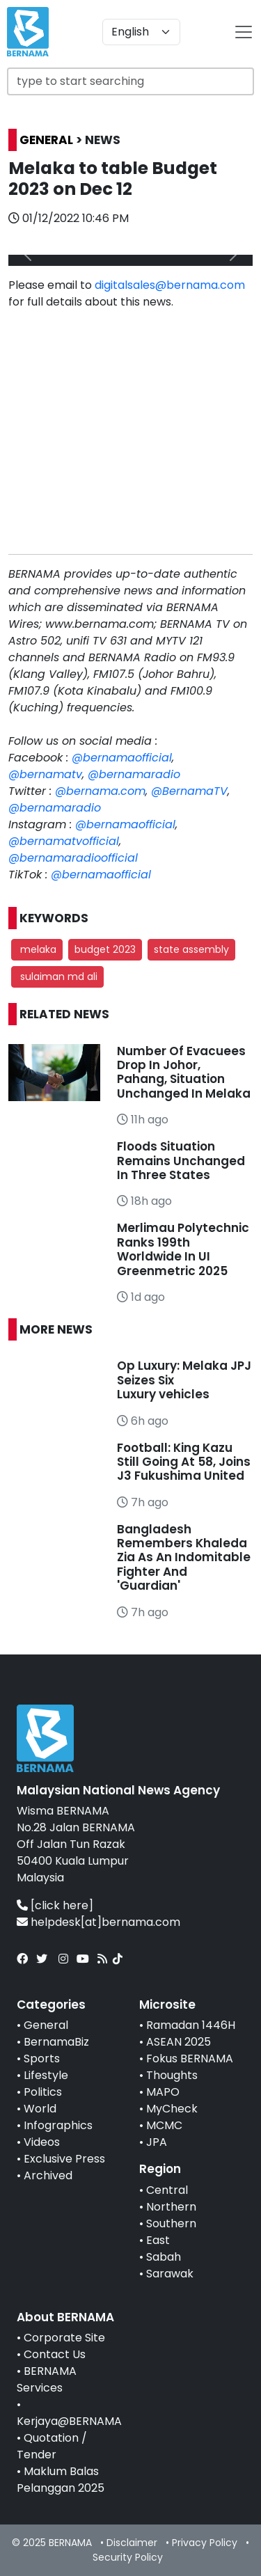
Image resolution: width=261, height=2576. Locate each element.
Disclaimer (131, 2543)
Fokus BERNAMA (189, 2058)
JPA (156, 2142)
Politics (43, 2092)
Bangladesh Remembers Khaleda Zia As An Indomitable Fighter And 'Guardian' (184, 1558)
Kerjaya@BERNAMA (69, 2421)
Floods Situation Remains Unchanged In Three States (181, 1160)
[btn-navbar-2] (243, 32)
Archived (48, 2175)
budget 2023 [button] (105, 949)
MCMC (164, 2125)
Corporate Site (64, 2338)
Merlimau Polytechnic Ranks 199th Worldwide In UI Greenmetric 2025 (183, 1249)
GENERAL (46, 140)
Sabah (163, 2257)
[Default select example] (141, 32)
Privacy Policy (204, 2543)
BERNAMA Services (47, 2379)
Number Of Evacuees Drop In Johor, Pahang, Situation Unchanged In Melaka (184, 1072)
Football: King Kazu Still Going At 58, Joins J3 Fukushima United (184, 1462)
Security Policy (128, 2557)
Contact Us (55, 2354)
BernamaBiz (56, 2042)
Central (167, 2190)
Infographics (58, 2125)
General (46, 2025)
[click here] (62, 1905)
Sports (42, 2058)
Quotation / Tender (52, 2446)
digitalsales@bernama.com (170, 285)
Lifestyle (46, 2075)
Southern (171, 2223)
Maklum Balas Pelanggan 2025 (60, 2479)
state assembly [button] (191, 949)
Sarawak (169, 2274)
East (158, 2240)
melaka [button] (36, 949)
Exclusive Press (64, 2159)
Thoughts (172, 2075)
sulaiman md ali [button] (57, 976)
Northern (171, 2207)
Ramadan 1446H (190, 2025)
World (40, 2109)
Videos (42, 2142)
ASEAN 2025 (178, 2042)
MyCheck (172, 2109)
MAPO (163, 2092)
